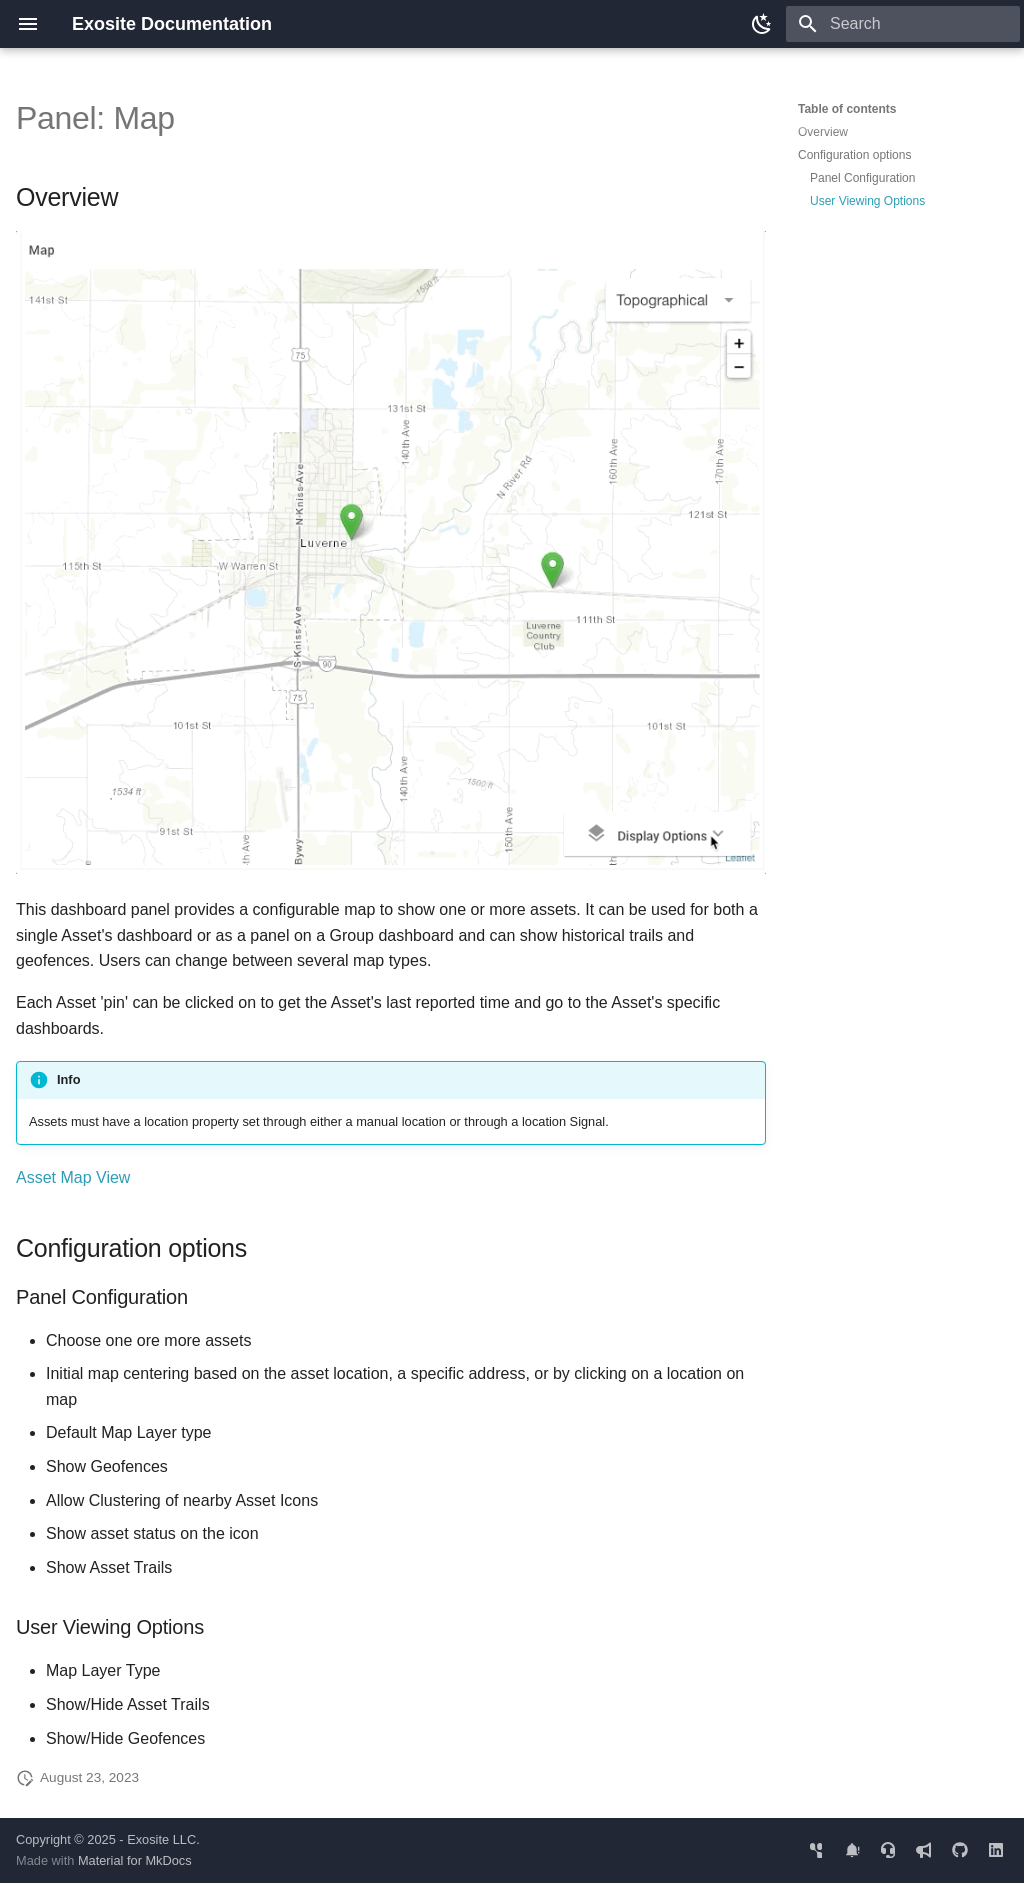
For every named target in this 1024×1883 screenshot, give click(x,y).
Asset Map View (73, 1177)
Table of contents (847, 109)
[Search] (903, 24)
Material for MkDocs (135, 1860)
